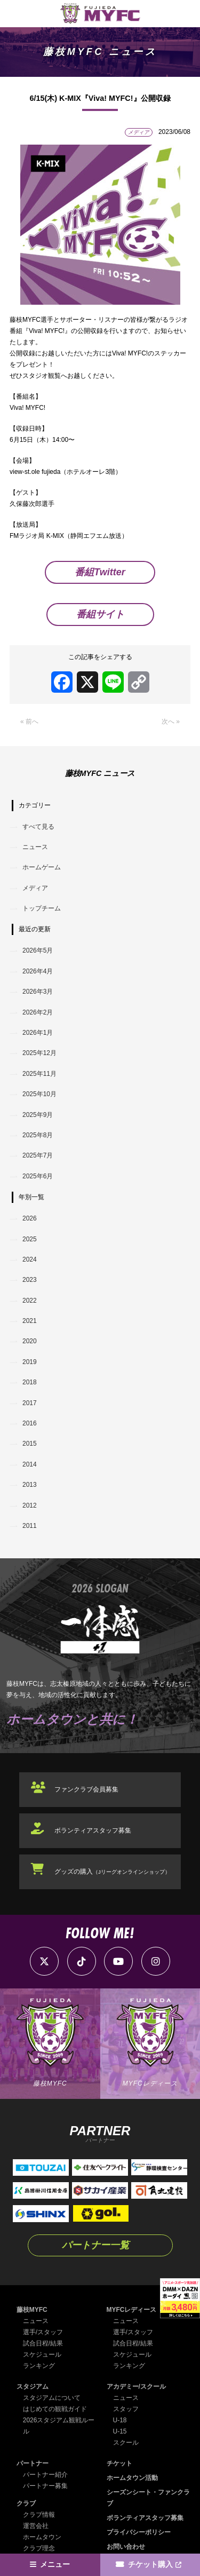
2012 (29, 1505)
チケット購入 (150, 2565)
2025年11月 (39, 1073)
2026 (29, 1218)
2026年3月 (37, 991)
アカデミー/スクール (136, 2386)
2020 (29, 1341)
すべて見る (38, 826)
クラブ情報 (39, 2514)
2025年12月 (39, 1053)
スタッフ (126, 2409)
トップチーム (41, 908)
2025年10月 (39, 1094)
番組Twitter (100, 572)
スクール (126, 2442)
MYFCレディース (132, 2309)
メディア (35, 888)
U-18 (120, 2420)
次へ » (171, 721)
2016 (29, 1423)
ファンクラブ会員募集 (86, 1789)
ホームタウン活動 (132, 2478)
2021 (29, 1321)
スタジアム (33, 2386)
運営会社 (36, 2526)
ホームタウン (42, 2537)
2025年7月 (37, 1155)
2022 (29, 1300)
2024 (29, 1259)
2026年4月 (37, 971)
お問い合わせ (126, 2546)
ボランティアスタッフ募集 (92, 1830)
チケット (119, 2463)
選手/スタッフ (43, 2332)
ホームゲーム (41, 867)
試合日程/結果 (43, 2343)
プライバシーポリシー (139, 2532)
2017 (29, 1403)
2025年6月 (37, 1176)
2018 (29, 1382)
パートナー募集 (45, 2486)
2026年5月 (37, 950)
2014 (29, 1464)
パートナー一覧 (95, 2245)
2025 (29, 1239)
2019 (29, 1362)
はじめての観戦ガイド (55, 2409)
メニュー (55, 2565)
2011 (29, 1525)
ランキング (39, 2365)
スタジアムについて (52, 2397)
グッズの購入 (112, 1871)
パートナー (33, 2463)
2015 (29, 1443)
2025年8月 (37, 1135)
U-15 (120, 2431)
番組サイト (100, 614)
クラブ (26, 2503)
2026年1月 (37, 1032)
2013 (29, 1484)
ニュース (35, 847)
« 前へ (29, 721)
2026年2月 (37, 1012)
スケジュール (42, 2354)
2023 (29, 1279)
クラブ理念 (39, 2548)
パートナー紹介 (45, 2474)
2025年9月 (37, 1115)
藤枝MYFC (32, 2309)
